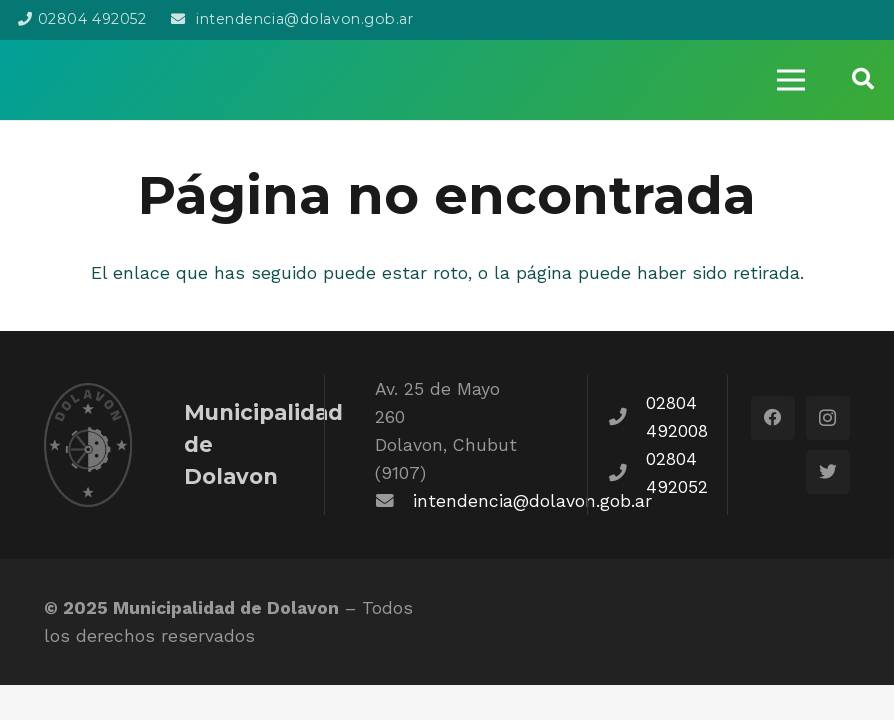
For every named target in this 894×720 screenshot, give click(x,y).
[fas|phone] (627, 417)
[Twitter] (828, 472)
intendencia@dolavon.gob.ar (532, 501)
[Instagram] (828, 418)
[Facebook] (773, 418)
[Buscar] (863, 79)
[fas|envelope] (394, 501)
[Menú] (791, 80)
